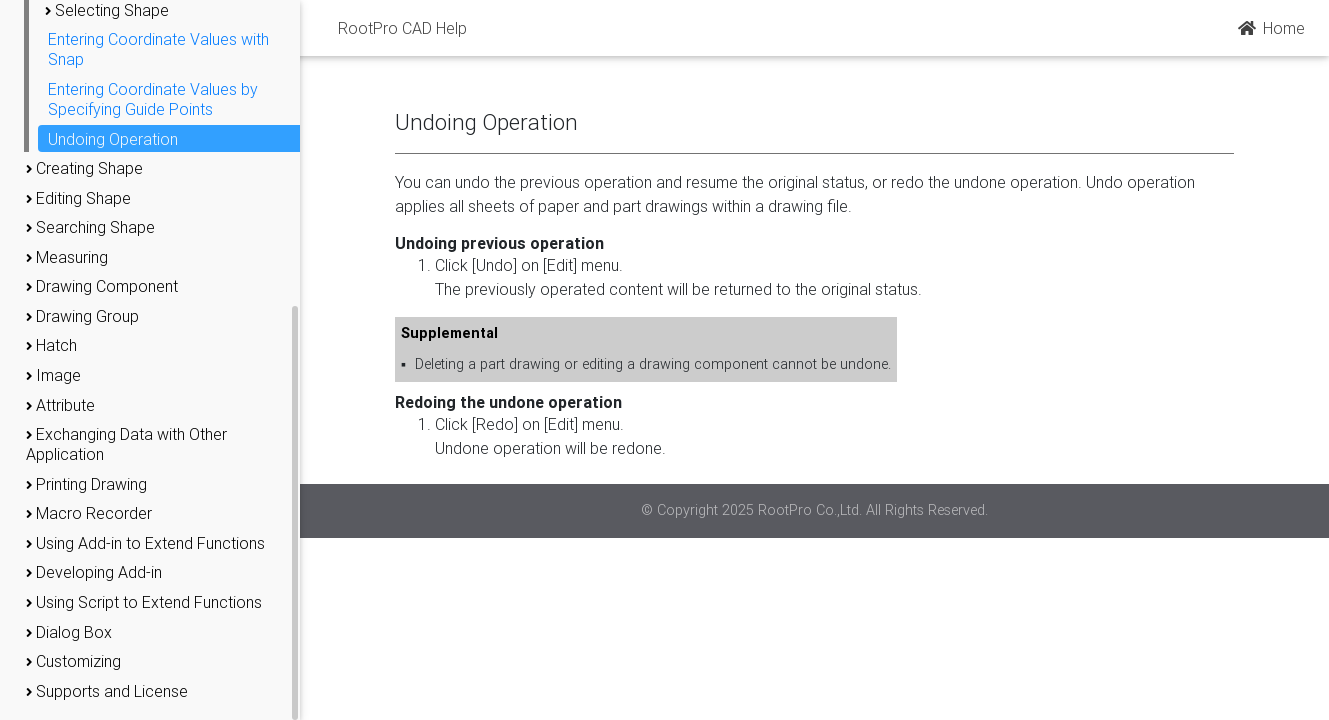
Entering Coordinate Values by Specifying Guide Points (153, 99)
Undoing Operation (113, 139)
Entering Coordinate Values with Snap (158, 49)
